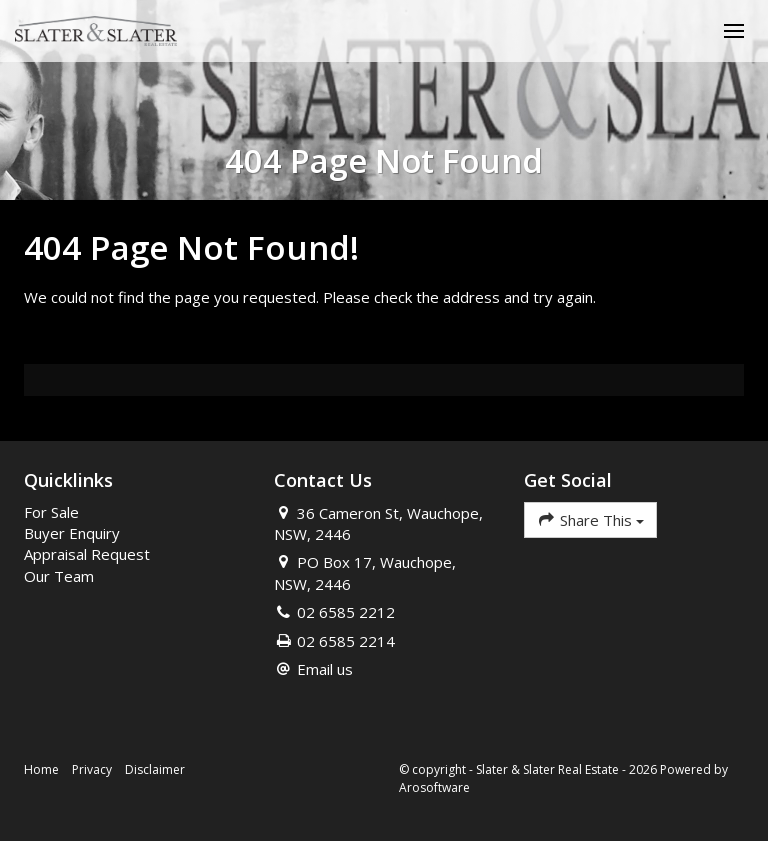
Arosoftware (434, 787)
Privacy (92, 769)
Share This (590, 519)
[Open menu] (734, 31)
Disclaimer (155, 769)
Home (41, 769)
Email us (325, 669)
